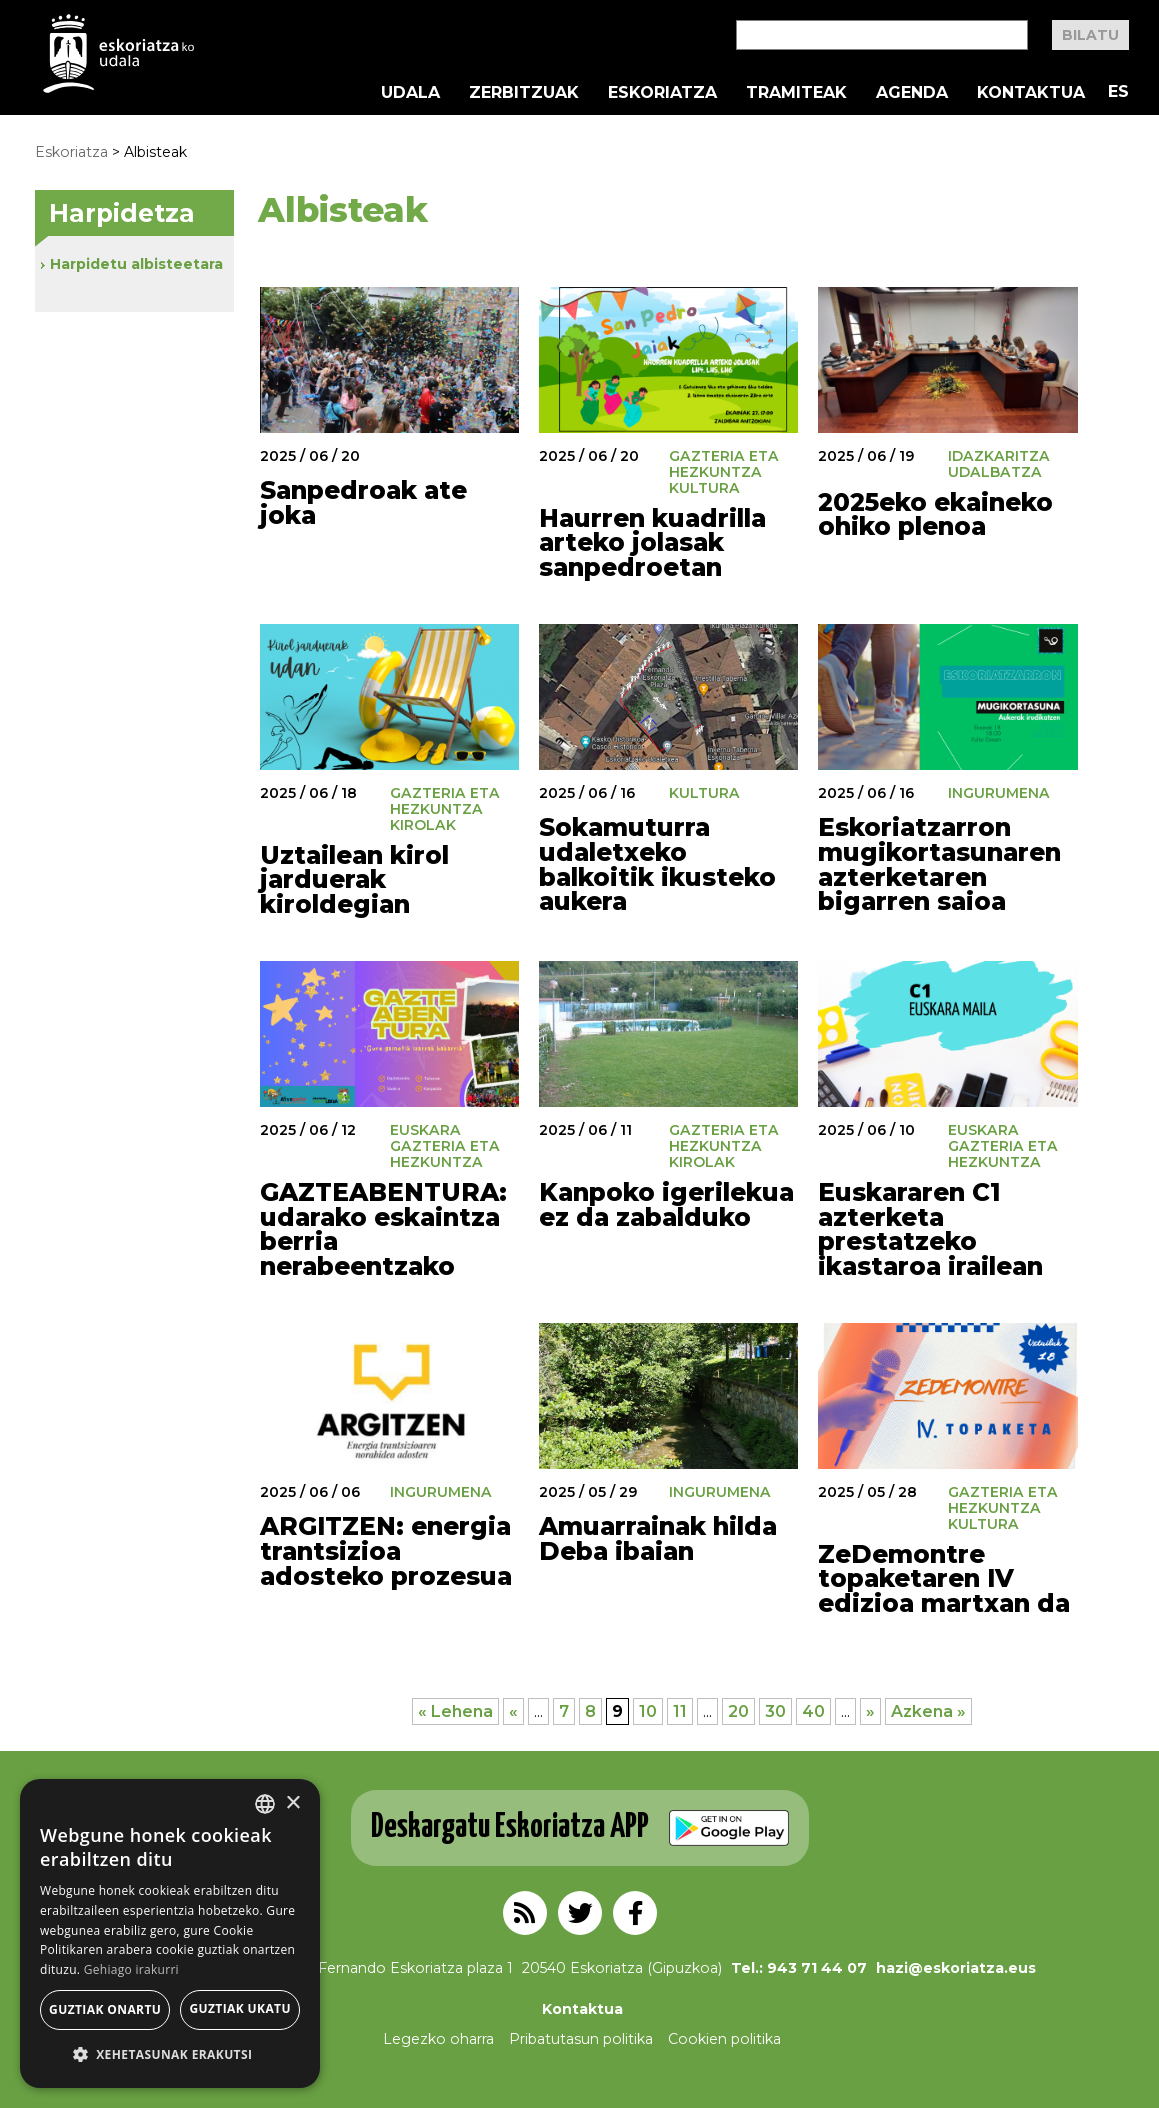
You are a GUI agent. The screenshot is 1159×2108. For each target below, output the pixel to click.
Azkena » (928, 1711)
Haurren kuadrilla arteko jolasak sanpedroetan (652, 542)
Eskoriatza (662, 93)
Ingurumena (999, 793)
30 (775, 1711)
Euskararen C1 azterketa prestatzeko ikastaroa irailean (930, 1229)
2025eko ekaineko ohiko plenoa (935, 514)
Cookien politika (724, 2039)
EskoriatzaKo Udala (119, 53)
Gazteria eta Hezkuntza (724, 464)
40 (813, 1711)
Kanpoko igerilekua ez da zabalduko (666, 1204)
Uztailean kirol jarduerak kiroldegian (354, 879)
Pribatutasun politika (581, 2039)
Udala (410, 93)
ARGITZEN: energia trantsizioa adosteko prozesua (386, 1550)
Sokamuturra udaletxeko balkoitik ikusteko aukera (657, 864)
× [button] (292, 1803)
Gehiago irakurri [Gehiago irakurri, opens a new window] (131, 1969)
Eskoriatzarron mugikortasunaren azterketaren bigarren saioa (939, 864)
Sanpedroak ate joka (363, 502)
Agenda (912, 93)
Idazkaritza (999, 456)
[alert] (170, 1933)
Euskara (425, 1130)
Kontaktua (1031, 93)
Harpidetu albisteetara (136, 264)
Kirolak (423, 825)
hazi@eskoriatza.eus (956, 1968)
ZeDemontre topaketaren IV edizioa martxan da (944, 1578)
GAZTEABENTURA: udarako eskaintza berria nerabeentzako (383, 1229)
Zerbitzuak (524, 93)
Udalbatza (995, 472)
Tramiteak (796, 93)
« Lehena (455, 1711)
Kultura (704, 488)
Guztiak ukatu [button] (240, 2008)
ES (1118, 91)
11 (680, 1711)
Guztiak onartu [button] (105, 2009)
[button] (170, 2055)
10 (648, 1711)
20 (738, 1711)
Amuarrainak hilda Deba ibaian (658, 1538)
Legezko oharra (438, 2039)
